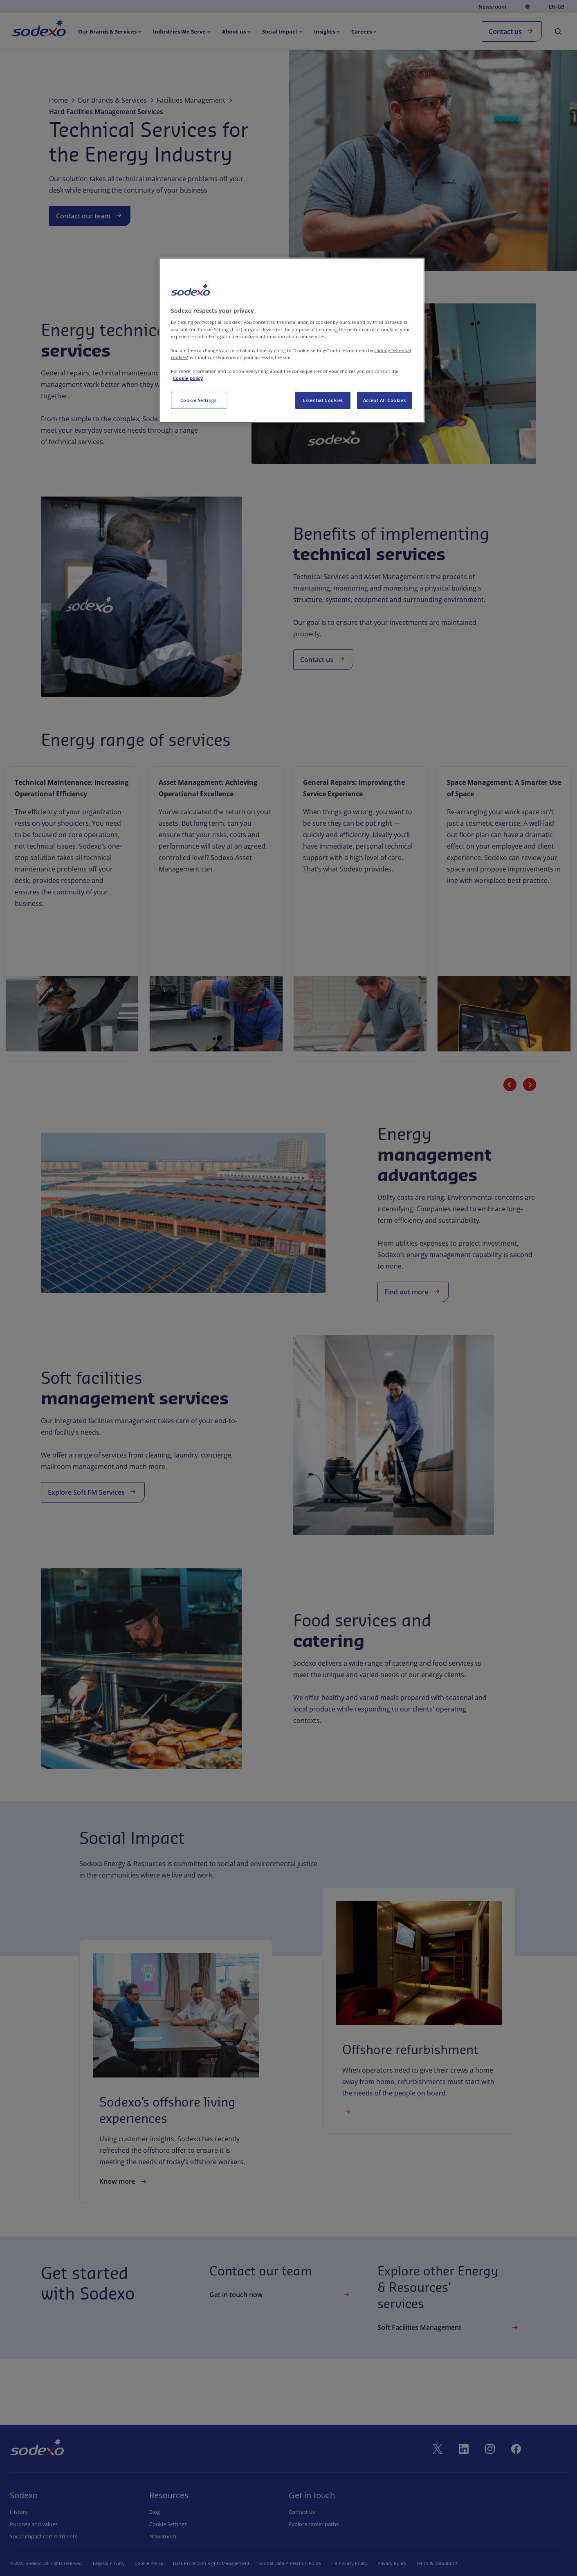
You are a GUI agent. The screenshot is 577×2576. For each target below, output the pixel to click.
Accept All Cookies (384, 400)
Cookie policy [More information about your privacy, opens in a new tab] (188, 378)
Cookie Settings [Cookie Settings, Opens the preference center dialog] (198, 400)
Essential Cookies (323, 400)
